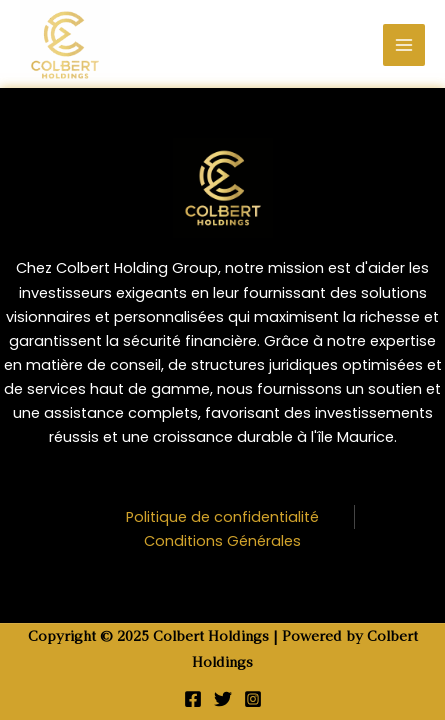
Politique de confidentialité (222, 517)
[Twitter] (223, 699)
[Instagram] (253, 699)
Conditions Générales (222, 541)
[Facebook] (193, 699)
